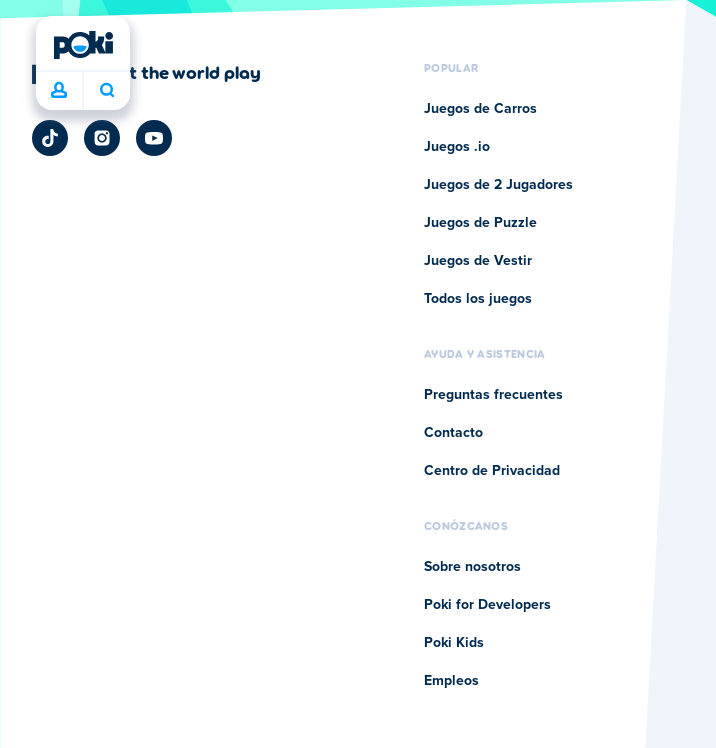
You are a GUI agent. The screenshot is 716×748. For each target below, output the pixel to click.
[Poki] (83, 45)
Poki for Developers (487, 605)
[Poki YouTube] (154, 138)
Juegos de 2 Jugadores (498, 185)
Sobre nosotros (472, 567)
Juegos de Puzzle (480, 223)
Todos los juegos (478, 299)
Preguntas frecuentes (493, 395)
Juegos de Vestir (478, 261)
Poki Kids (454, 643)
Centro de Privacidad (492, 471)
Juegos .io (457, 147)
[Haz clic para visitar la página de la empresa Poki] (146, 72)
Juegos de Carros (480, 109)
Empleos (451, 681)
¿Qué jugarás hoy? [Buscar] (107, 90)
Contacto (453, 433)
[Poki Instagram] (102, 138)
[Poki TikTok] (50, 138)
